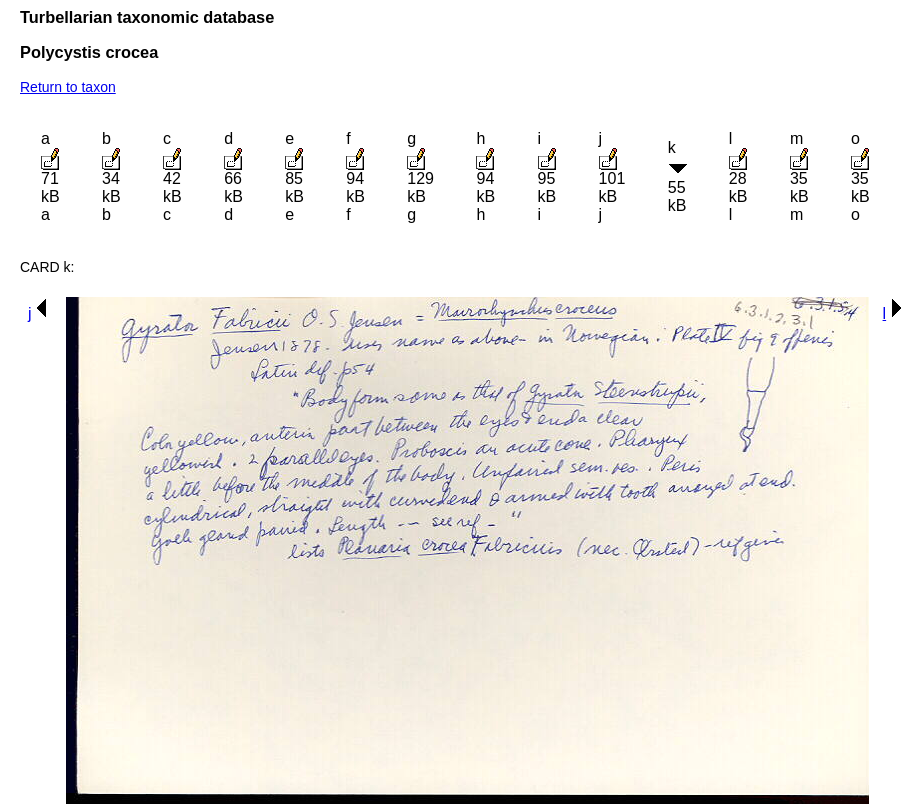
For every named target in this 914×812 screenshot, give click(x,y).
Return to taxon (68, 87)
